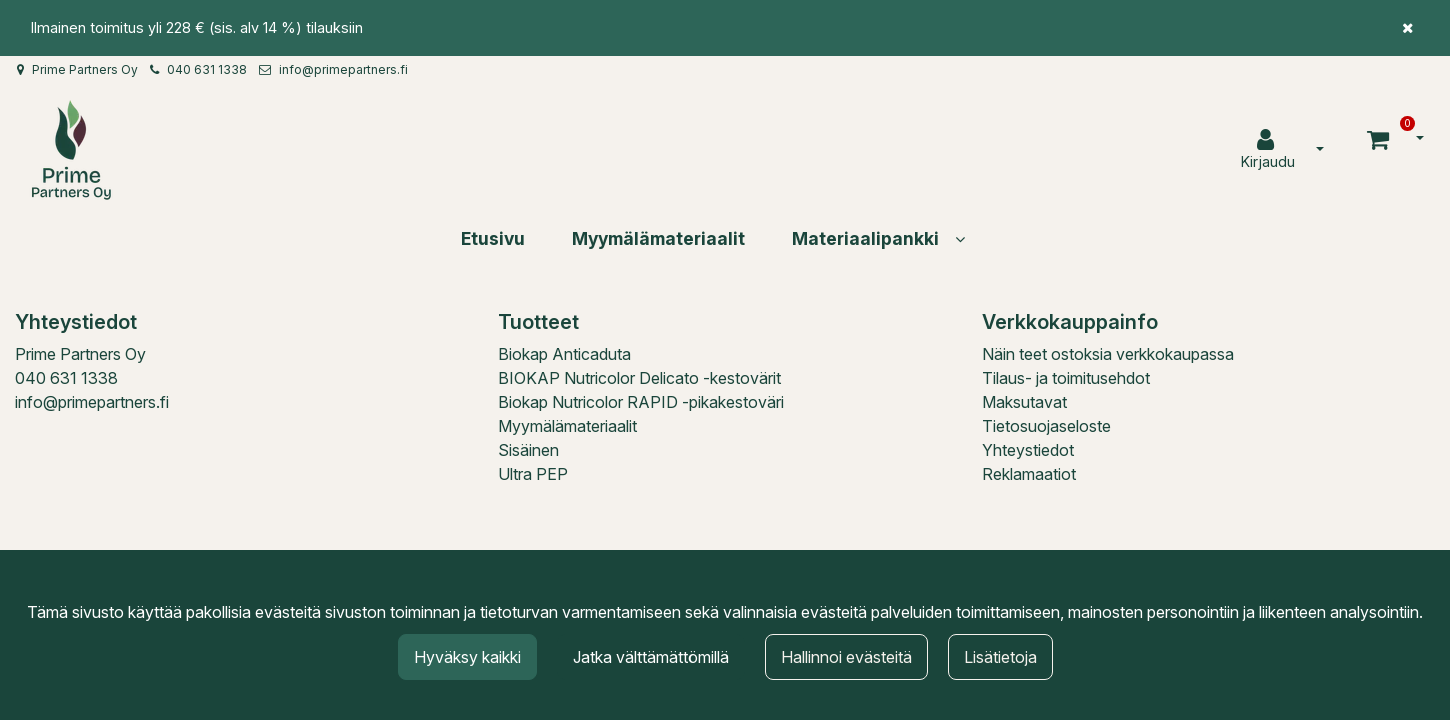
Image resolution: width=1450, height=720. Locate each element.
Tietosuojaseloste (1046, 426)
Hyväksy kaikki (467, 657)
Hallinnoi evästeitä (846, 657)
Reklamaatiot (1029, 474)
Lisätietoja (1000, 657)
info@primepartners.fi (343, 69)
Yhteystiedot (1028, 450)
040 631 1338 (207, 69)
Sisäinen (528, 450)
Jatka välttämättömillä (651, 657)
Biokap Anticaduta (564, 354)
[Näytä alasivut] (960, 239)
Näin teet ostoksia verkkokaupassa (1108, 354)
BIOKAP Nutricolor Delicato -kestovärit (639, 378)
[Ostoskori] (1380, 139)
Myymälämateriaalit (567, 426)
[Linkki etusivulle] (71, 150)
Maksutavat (1024, 402)
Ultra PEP (533, 474)
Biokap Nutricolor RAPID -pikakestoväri (641, 402)
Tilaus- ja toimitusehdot (1066, 378)
